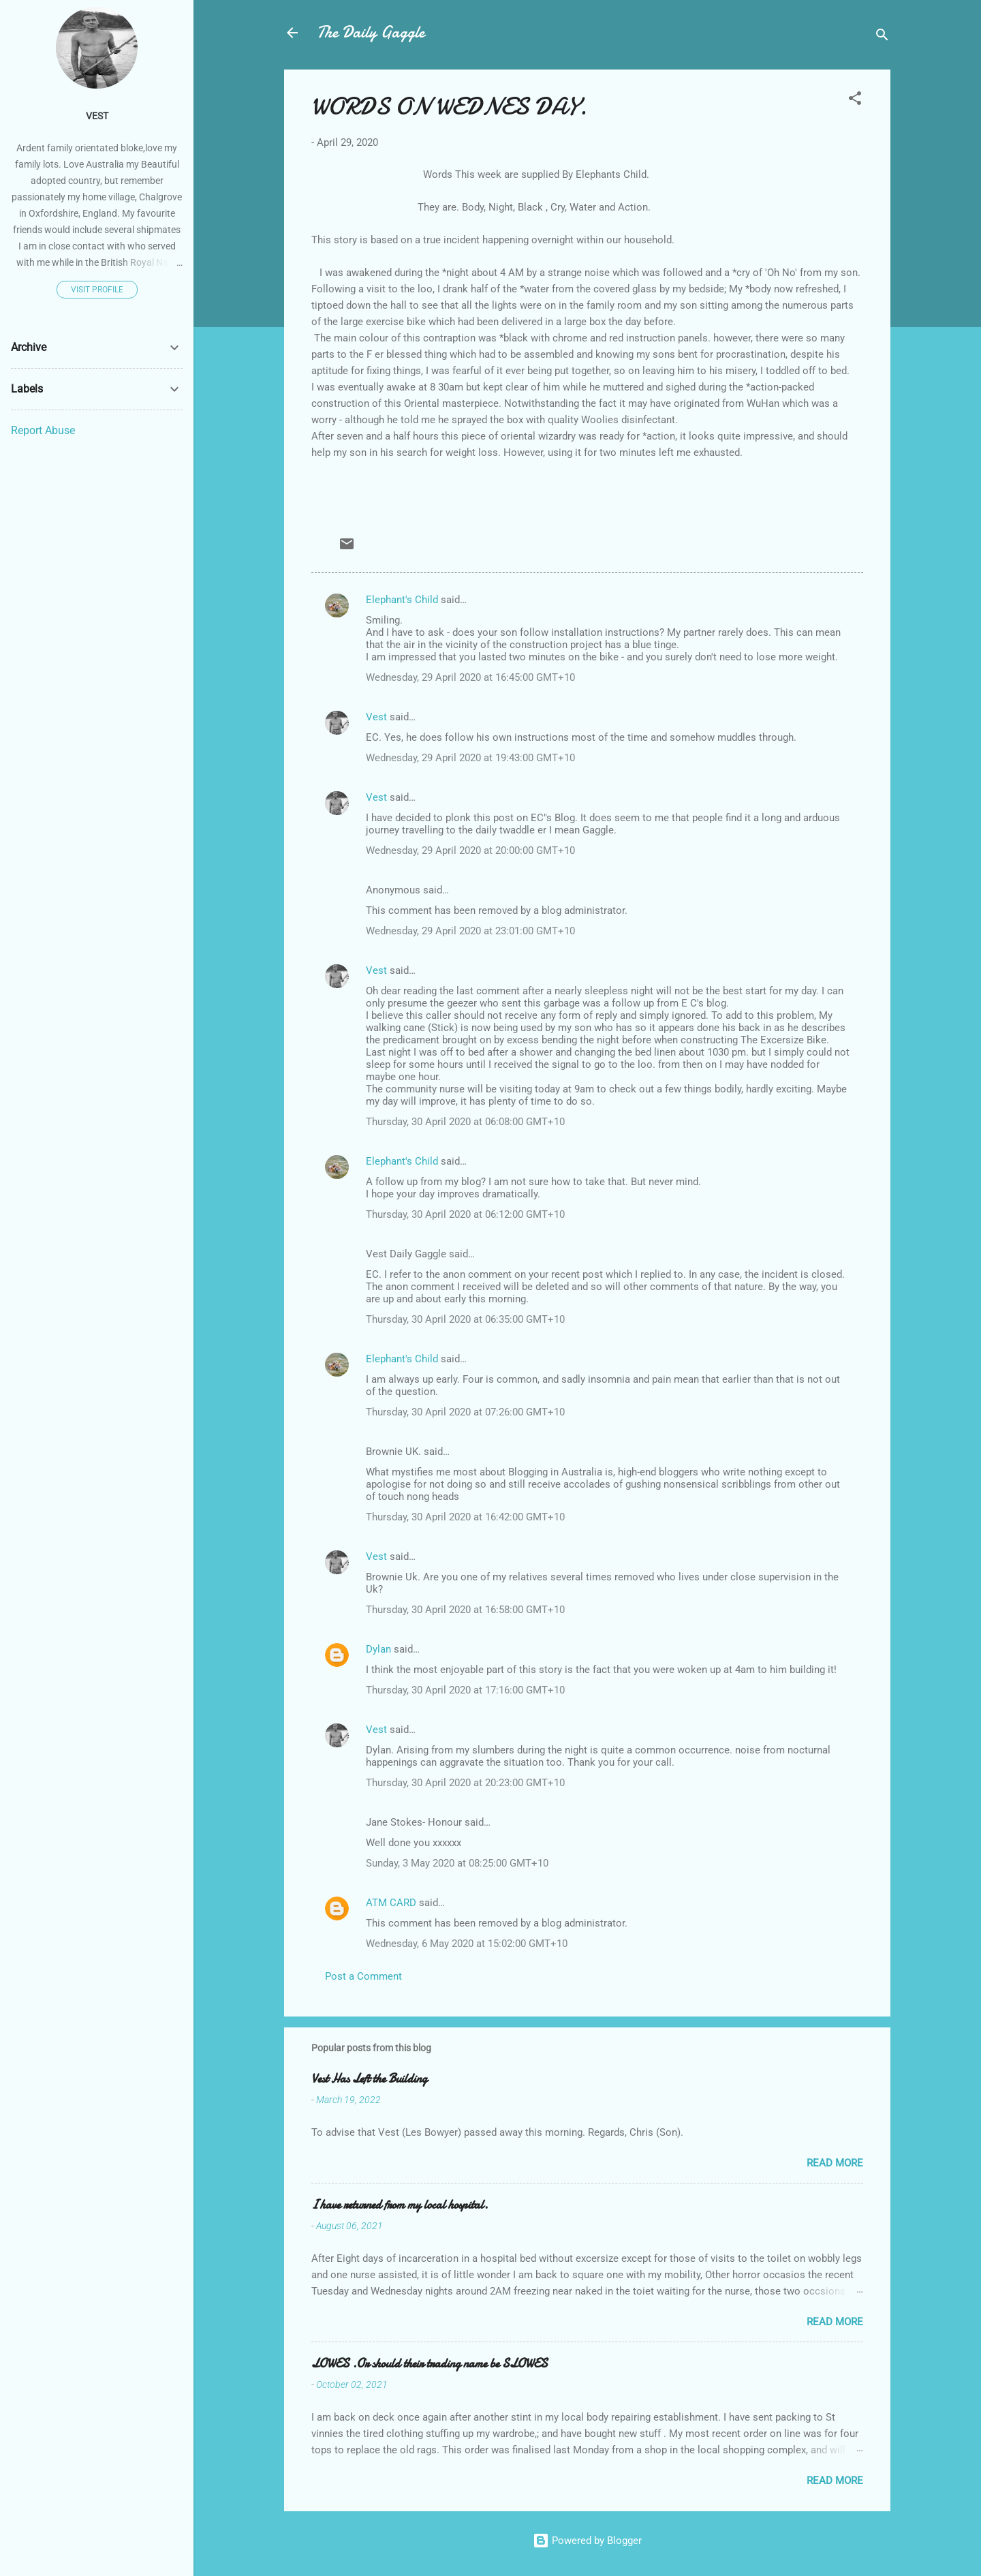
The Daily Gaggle (370, 32)
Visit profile (97, 289)
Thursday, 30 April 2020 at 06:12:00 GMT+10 (465, 1214)
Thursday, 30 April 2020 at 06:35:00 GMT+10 (465, 1319)
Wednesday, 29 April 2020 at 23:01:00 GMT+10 (470, 931)
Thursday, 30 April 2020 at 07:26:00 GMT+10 (465, 1412)
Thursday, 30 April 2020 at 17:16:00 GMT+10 (465, 1690)
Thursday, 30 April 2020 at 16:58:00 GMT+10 (465, 1610)
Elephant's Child (402, 600)
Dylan (378, 1649)
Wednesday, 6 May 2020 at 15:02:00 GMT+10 (466, 1943)
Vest (376, 717)
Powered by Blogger (587, 2540)
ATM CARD (391, 1903)
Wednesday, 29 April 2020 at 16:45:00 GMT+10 (470, 677)
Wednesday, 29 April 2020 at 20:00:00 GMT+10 (470, 850)
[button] (855, 100)
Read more (835, 2163)
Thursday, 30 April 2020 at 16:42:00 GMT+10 (465, 1517)
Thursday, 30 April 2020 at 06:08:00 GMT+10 (465, 1122)
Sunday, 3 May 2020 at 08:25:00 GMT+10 (457, 1863)
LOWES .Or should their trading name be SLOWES (429, 2363)
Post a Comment (363, 1976)
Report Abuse (43, 430)
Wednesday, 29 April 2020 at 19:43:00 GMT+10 (470, 758)
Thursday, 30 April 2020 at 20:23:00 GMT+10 (465, 1783)
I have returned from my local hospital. (399, 2204)
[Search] (882, 37)
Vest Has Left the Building (369, 2078)
